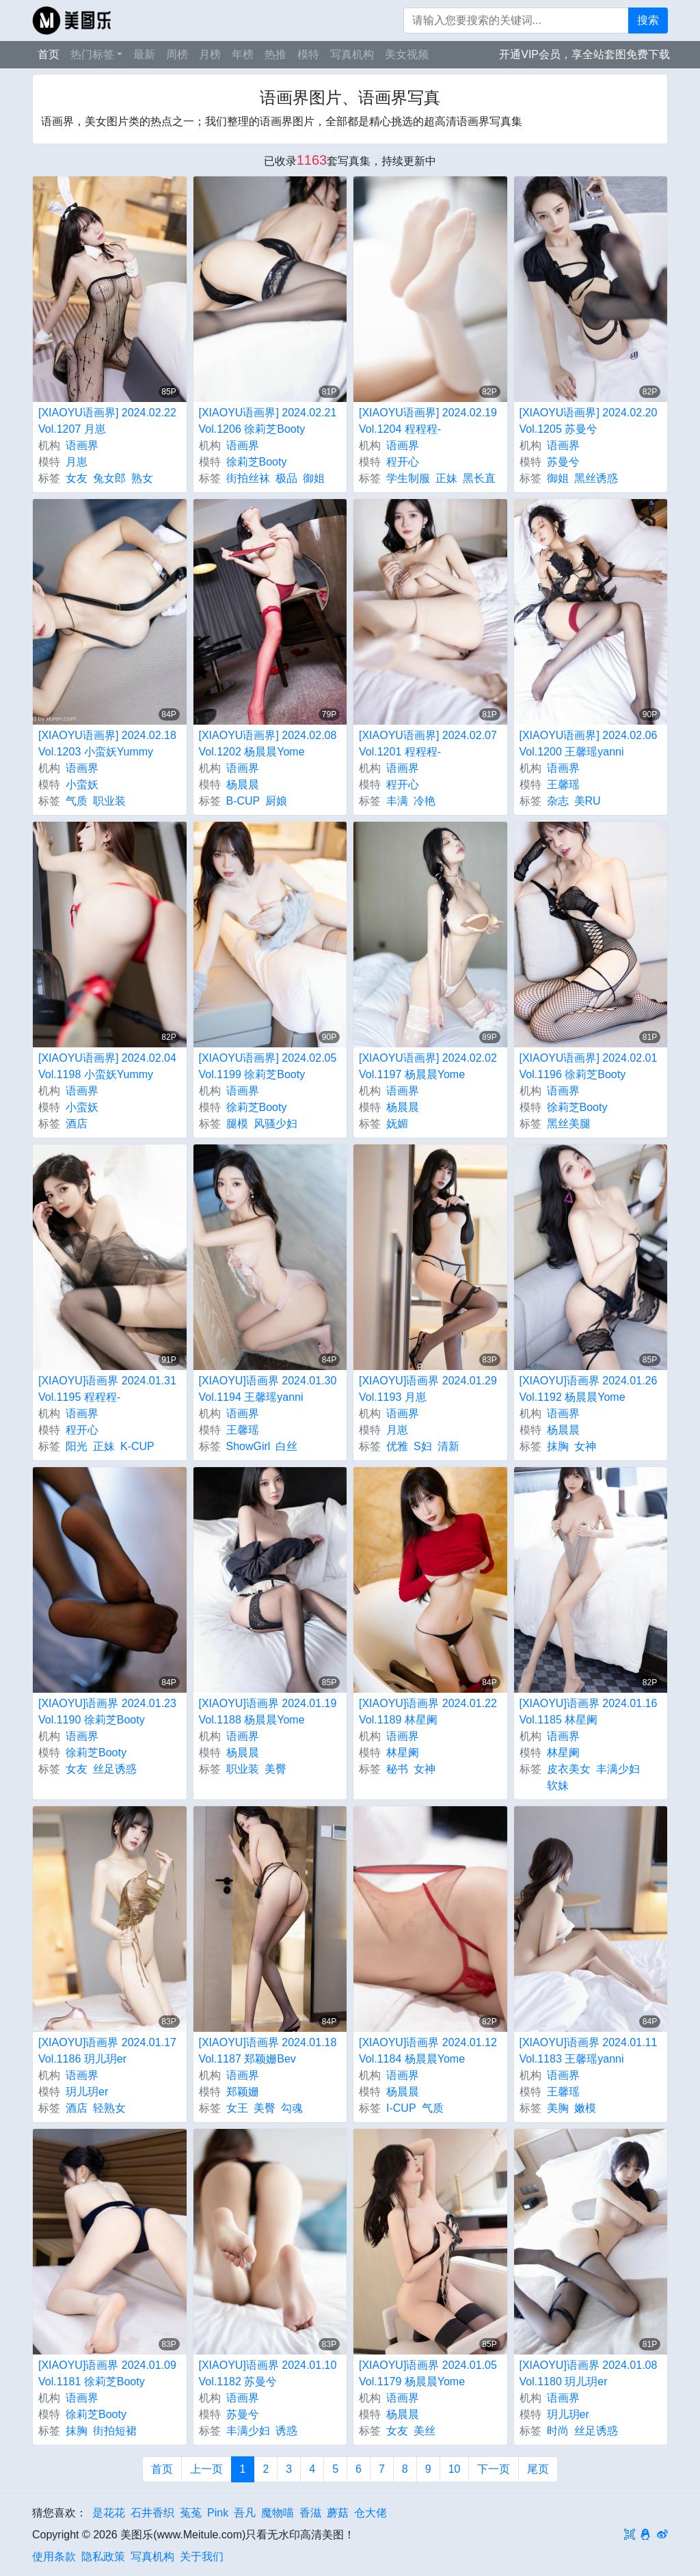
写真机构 (352, 54)
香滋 (310, 2513)
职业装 (109, 801)
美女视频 (407, 54)
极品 (286, 478)
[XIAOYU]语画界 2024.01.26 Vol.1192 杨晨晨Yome (589, 1389)
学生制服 (408, 478)
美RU (587, 801)
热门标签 (92, 54)
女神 (585, 1446)
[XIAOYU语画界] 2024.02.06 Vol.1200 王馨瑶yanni (589, 743)
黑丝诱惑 (596, 478)
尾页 (538, 2469)
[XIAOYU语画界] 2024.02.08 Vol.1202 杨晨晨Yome (268, 743)
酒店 (77, 1123)
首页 (48, 54)
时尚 (558, 2431)
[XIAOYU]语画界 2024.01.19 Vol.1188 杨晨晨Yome (268, 1712)
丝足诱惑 (115, 1769)
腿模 (237, 1123)
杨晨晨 (242, 784)
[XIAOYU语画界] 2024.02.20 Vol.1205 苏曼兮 (589, 421)
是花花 (108, 2513)
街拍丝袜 (248, 478)
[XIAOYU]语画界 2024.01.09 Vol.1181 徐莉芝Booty (107, 2373)
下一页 (493, 2469)
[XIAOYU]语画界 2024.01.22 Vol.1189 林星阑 (428, 1712)
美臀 (275, 1769)
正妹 (446, 478)
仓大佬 (370, 2513)
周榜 (177, 54)
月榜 (210, 54)
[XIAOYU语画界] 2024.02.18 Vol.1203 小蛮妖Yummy (107, 743)
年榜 (243, 54)
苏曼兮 (563, 462)
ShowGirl (248, 1446)
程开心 (402, 462)
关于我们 (202, 2556)
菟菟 (191, 2513)
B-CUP (243, 801)
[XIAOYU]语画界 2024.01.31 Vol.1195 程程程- (107, 1389)
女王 (237, 2108)
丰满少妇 (618, 1769)
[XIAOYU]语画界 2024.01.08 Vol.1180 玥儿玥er (589, 2373)
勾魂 (292, 2108)
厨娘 (276, 801)
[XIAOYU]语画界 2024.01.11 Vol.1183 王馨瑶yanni (589, 2051)
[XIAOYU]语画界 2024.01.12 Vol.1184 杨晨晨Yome (428, 2051)
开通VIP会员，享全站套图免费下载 (584, 54)
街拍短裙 (115, 2431)
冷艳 (424, 801)
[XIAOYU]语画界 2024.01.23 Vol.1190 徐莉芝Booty (107, 1712)
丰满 (397, 801)
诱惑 (286, 2431)
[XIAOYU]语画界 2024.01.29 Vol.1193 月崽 (428, 1389)
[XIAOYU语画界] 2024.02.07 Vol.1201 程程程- (428, 743)
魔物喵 (277, 2513)
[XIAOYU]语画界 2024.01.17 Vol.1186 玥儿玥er (107, 2051)
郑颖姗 (242, 2091)
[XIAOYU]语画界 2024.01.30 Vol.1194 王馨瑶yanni (268, 1389)
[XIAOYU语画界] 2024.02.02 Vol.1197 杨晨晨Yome (428, 1066)
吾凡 (245, 2513)
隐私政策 (103, 2556)
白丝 (286, 1446)
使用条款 (54, 2556)
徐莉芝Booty (256, 462)
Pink (217, 2513)
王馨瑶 (563, 784)
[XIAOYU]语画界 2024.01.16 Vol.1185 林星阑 (589, 1712)
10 (454, 2469)
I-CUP (401, 2108)
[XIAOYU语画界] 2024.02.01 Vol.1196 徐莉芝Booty (589, 1066)
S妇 (423, 1446)
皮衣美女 (569, 1769)
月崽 (77, 462)
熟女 (142, 478)
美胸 (558, 2108)
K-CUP (137, 1446)
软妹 (558, 1785)
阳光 (77, 1446)
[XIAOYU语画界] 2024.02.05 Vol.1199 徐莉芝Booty (268, 1066)
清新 (448, 1446)
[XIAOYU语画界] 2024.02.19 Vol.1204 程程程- (428, 421)
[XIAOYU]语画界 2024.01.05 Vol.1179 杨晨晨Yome (428, 2373)
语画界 (82, 445)
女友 (77, 478)
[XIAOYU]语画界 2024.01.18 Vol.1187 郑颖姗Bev (268, 2051)
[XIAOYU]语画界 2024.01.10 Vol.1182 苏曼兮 (268, 2373)
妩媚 (397, 1123)
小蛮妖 (82, 784)
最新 (144, 54)
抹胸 (558, 1446)
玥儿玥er (87, 2091)
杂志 (558, 801)
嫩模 (585, 2108)
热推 (275, 54)
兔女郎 (109, 478)
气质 (77, 801)
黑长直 (479, 478)
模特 (308, 54)
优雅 (397, 1446)
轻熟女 (109, 2108)
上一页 (206, 2469)
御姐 (314, 478)
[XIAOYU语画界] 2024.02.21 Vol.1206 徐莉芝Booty (268, 421)
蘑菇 (338, 2513)
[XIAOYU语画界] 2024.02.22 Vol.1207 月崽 (107, 421)
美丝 (424, 2431)
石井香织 (152, 2513)
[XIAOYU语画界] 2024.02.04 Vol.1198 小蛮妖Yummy (107, 1066)
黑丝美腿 (569, 1123)
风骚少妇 (275, 1123)
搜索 (648, 20)
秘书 (397, 1769)
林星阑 (402, 1752)
